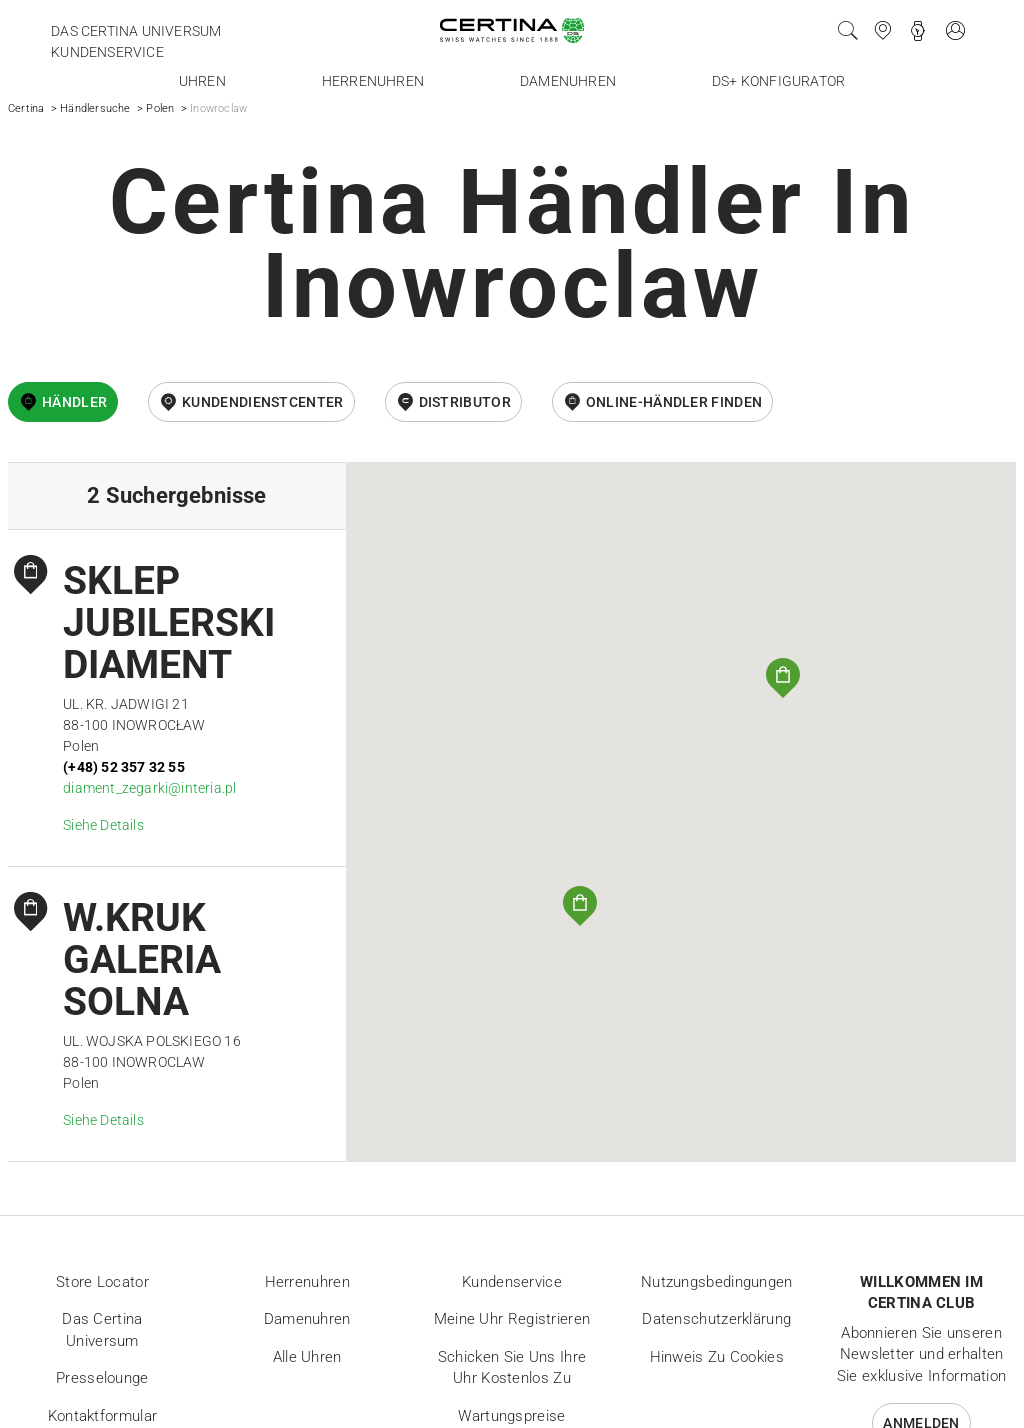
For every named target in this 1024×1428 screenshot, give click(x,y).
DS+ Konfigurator (778, 81)
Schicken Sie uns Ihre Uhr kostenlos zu (512, 1368)
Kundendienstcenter (262, 402)
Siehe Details (103, 825)
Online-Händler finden (674, 402)
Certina (26, 108)
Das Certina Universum (136, 31)
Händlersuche (95, 108)
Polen (160, 108)
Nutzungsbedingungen (717, 1282)
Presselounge (102, 1378)
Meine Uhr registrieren (512, 1319)
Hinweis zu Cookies (717, 1357)
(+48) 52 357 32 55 (124, 767)
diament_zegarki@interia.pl (149, 788)
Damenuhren (568, 81)
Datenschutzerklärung (716, 1319)
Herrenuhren (373, 81)
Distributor (465, 402)
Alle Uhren (307, 1357)
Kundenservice (107, 52)
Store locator (102, 1282)
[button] (783, 678)
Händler (74, 402)
